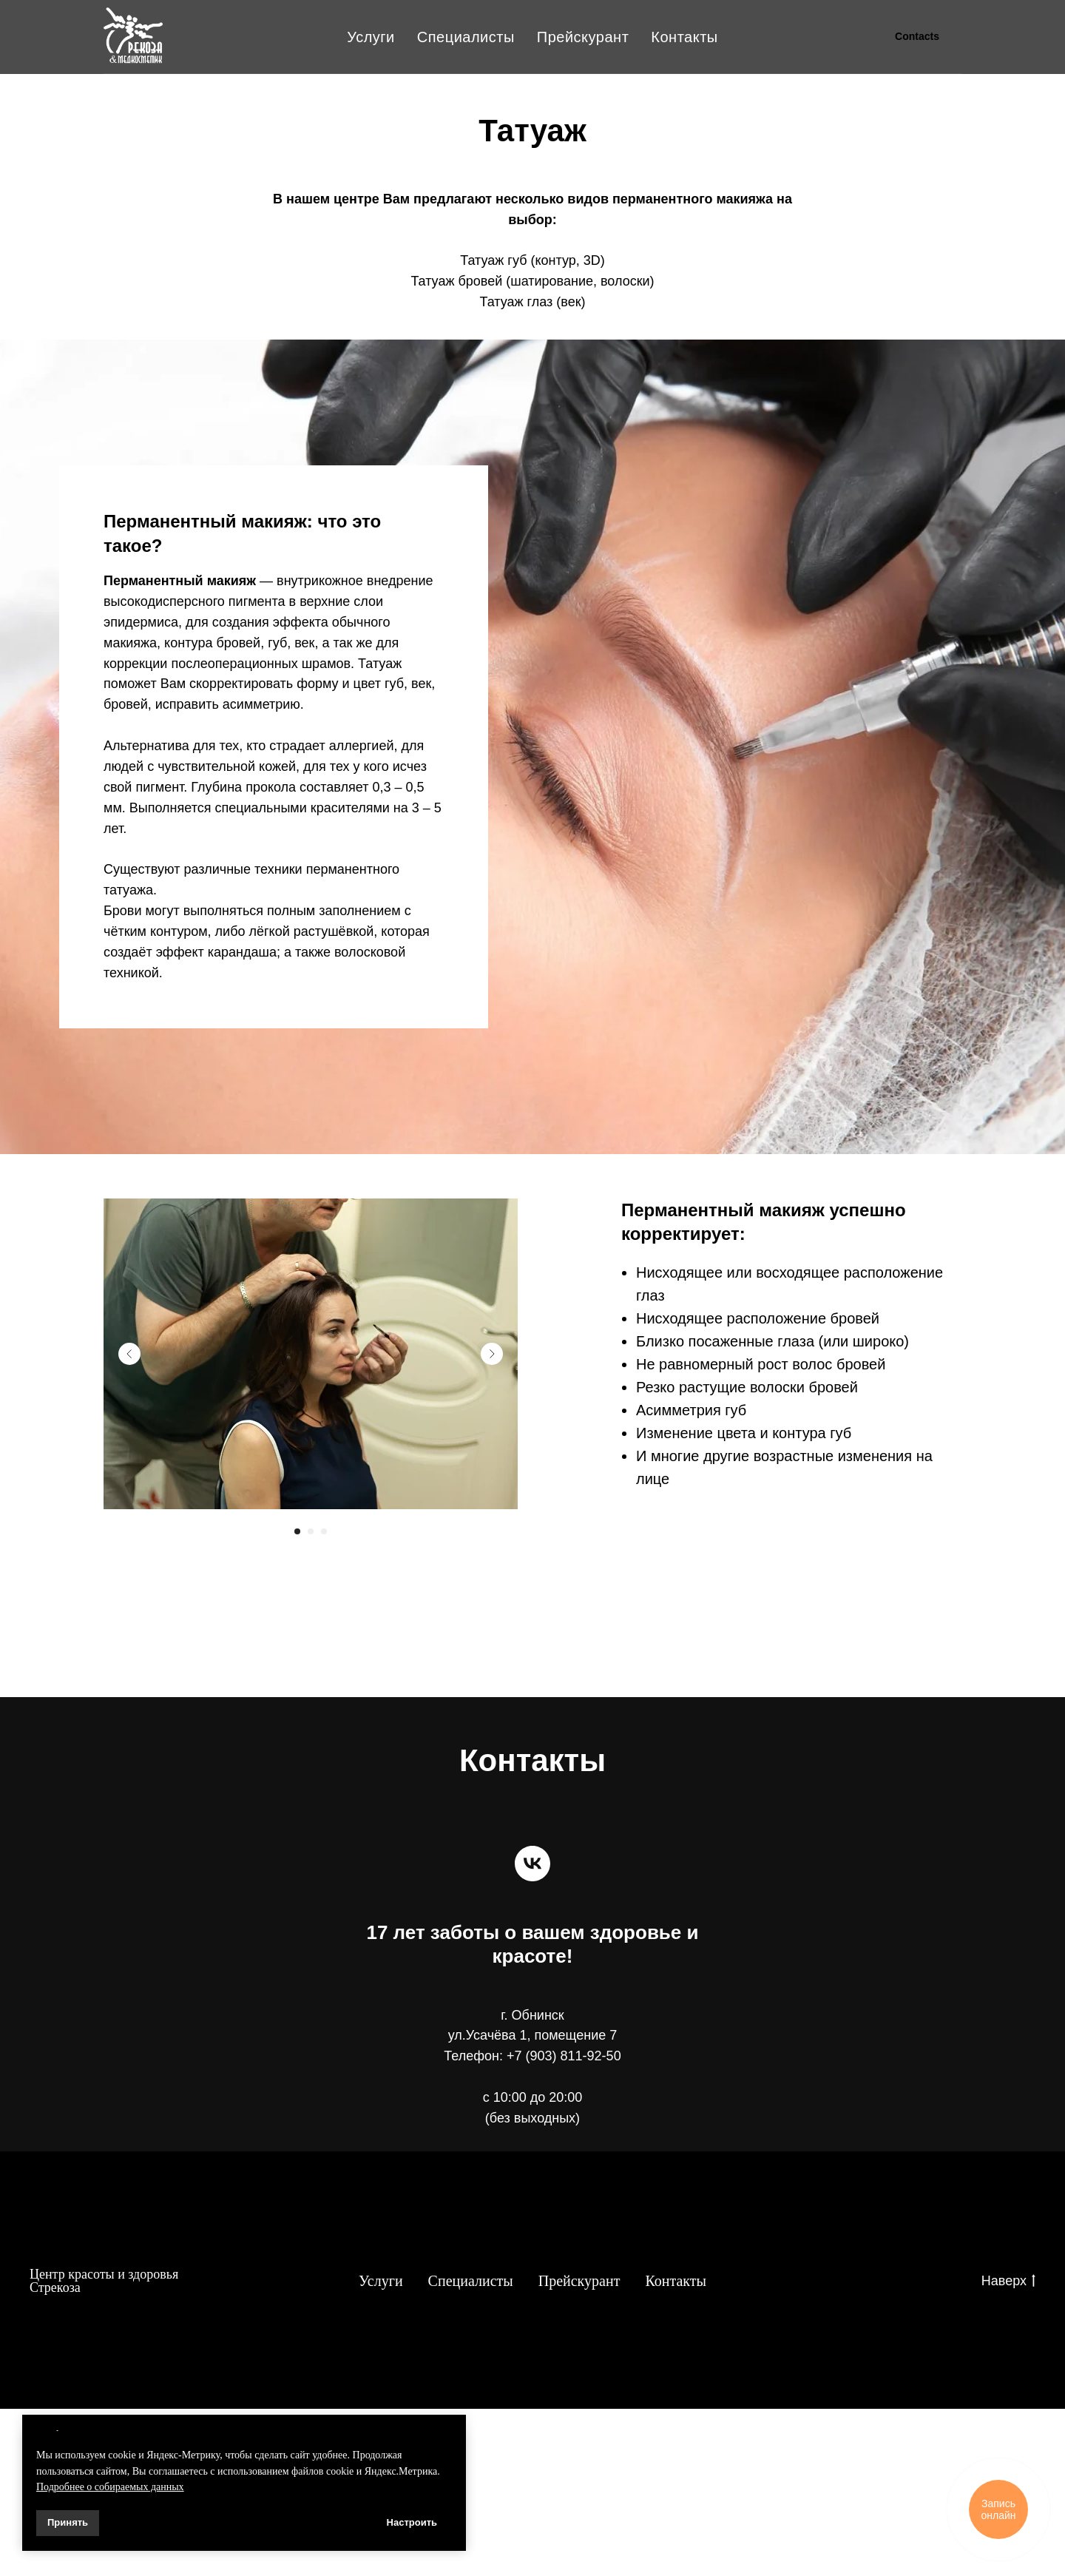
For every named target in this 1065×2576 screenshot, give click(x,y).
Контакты (684, 37)
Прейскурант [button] (583, 37)
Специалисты (466, 37)
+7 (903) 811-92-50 (564, 2056)
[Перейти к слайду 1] (297, 1531)
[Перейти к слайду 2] (311, 1531)
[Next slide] (492, 1354)
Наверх (1008, 2281)
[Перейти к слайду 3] (324, 1531)
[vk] (532, 1863)
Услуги (371, 37)
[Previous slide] (129, 1354)
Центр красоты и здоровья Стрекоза (104, 2281)
